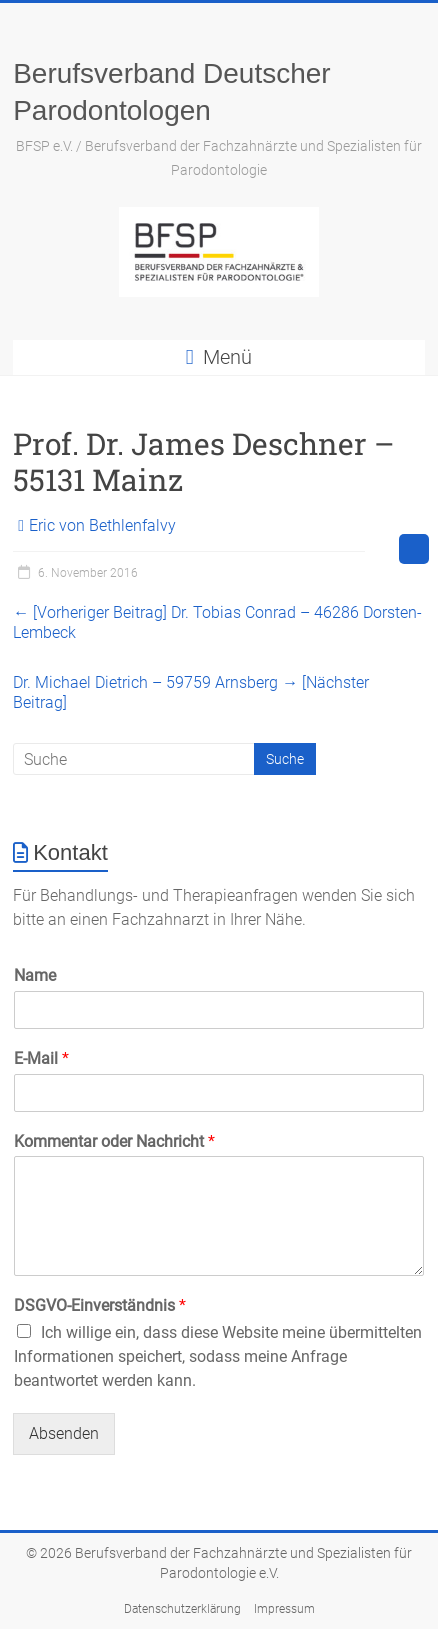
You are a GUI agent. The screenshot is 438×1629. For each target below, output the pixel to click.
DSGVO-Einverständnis (100, 1305)
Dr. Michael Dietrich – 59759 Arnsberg (191, 692)
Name (35, 975)
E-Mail (41, 1058)
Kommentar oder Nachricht (114, 1141)
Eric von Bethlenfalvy (102, 525)
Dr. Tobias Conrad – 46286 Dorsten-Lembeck (217, 622)
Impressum (284, 1609)
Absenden (64, 1433)
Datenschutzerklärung (182, 1609)
